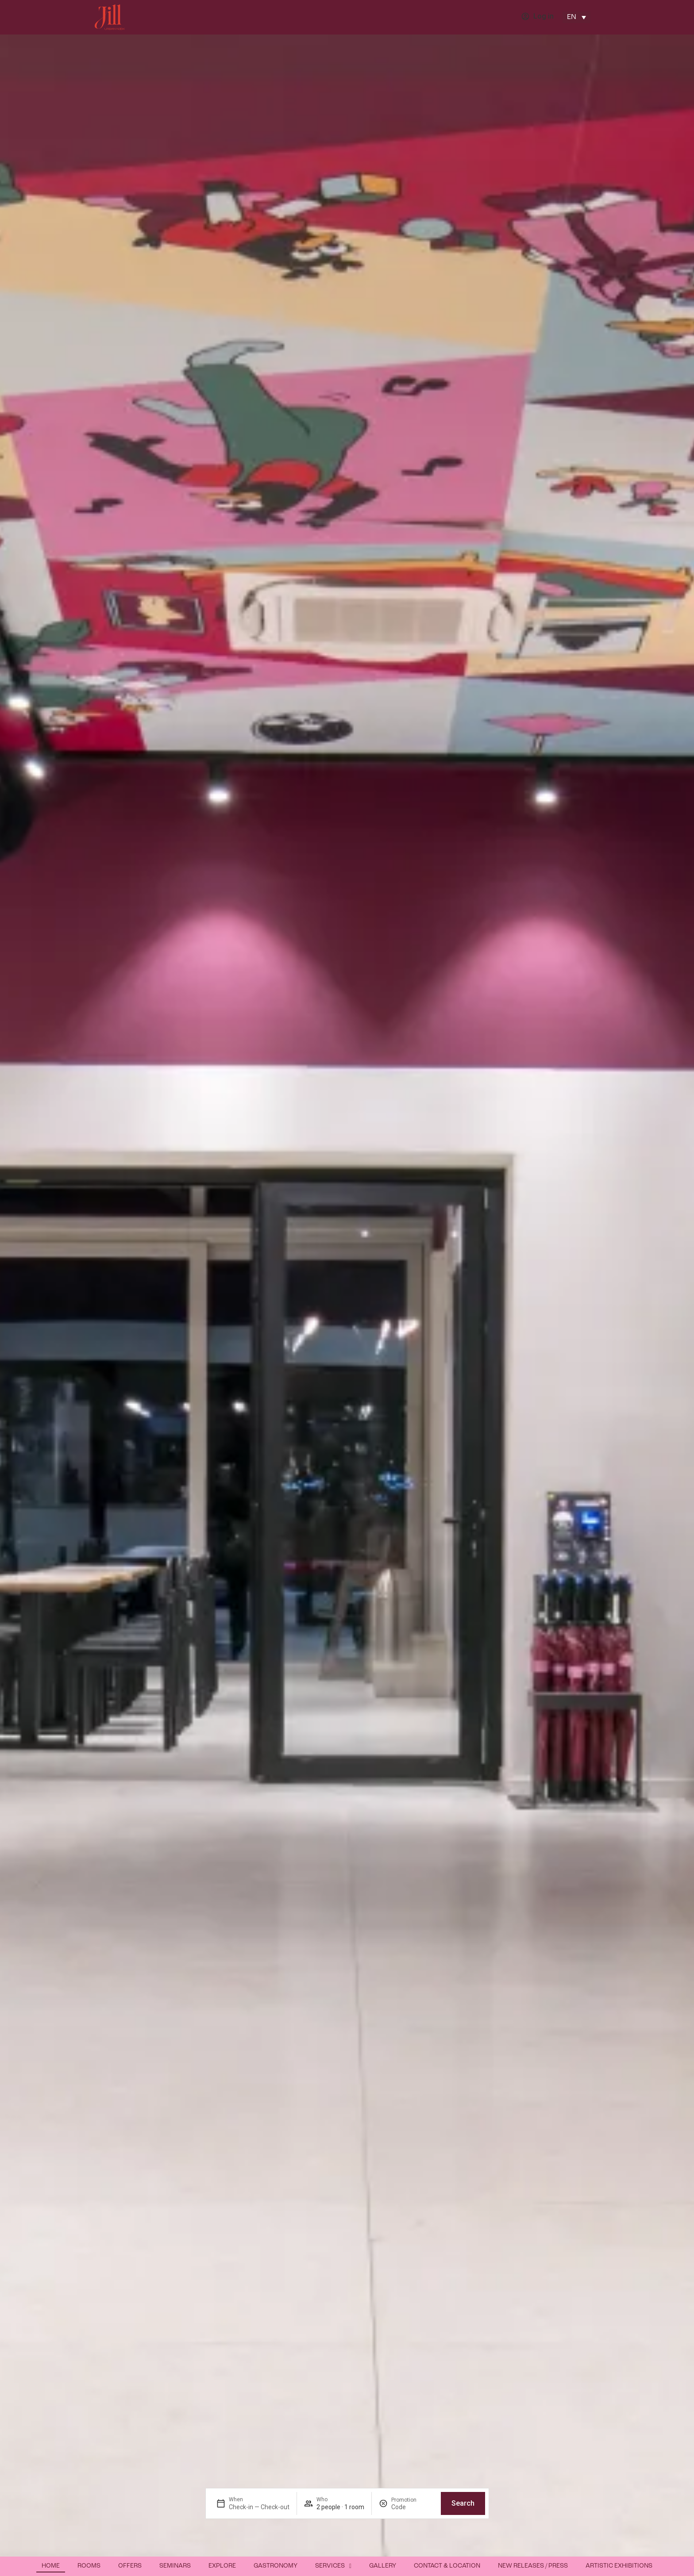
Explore (222, 2566)
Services (333, 2566)
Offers (130, 2566)
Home (51, 2566)
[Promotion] (412, 2507)
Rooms (88, 2566)
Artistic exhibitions (619, 2566)
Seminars (175, 2566)
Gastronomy (275, 2566)
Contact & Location (447, 2566)
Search (462, 2503)
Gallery (382, 2566)
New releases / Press (533, 2566)
